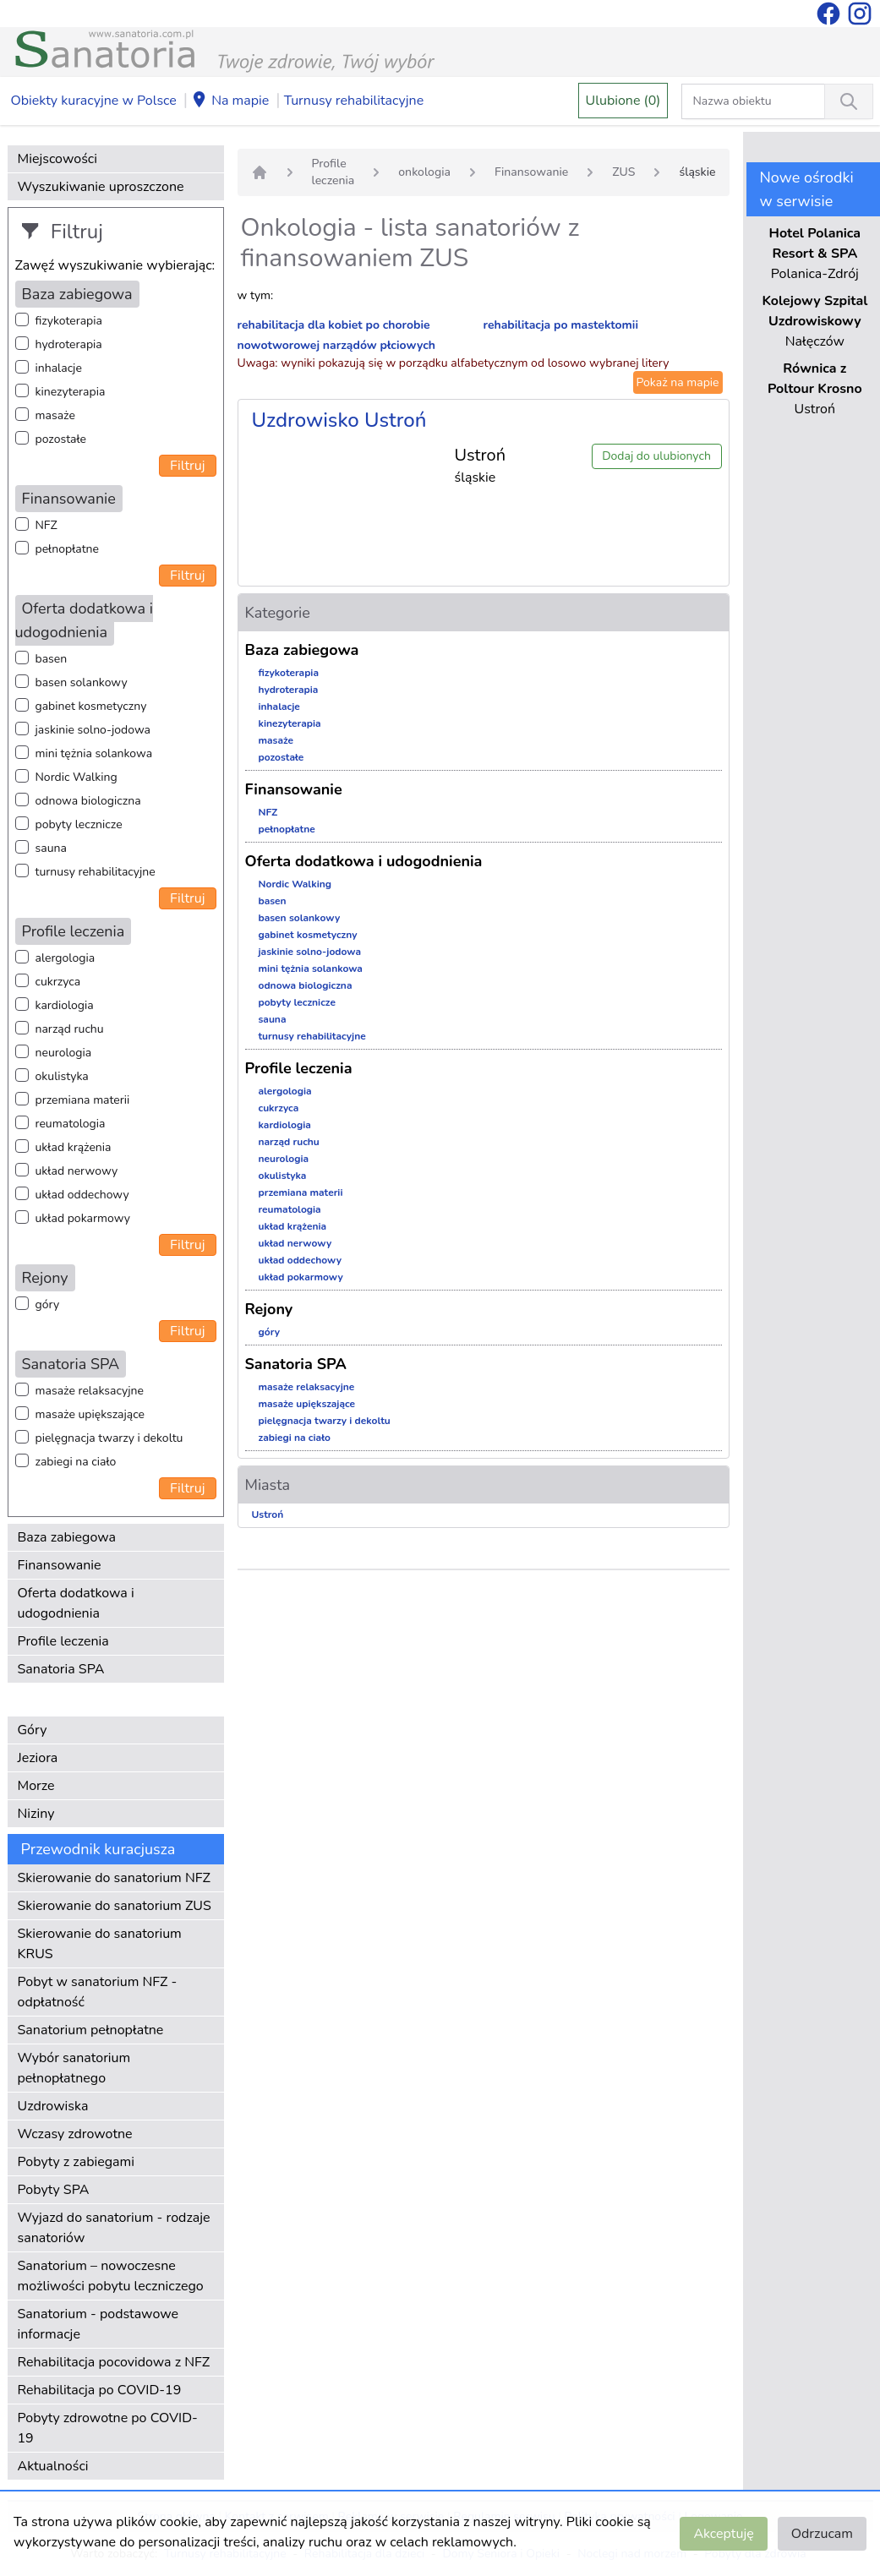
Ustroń (268, 1514)
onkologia (424, 172)
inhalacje (59, 368)
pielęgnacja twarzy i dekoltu (109, 1438)
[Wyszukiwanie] (848, 101)
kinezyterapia (71, 392)
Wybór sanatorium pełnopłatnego (74, 2068)
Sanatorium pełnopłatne (91, 2030)
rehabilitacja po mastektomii (561, 325)
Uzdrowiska (53, 2106)
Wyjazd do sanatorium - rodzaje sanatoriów (114, 2227)
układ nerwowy (77, 1171)
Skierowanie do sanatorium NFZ (114, 1878)
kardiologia (65, 1005)
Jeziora (38, 1758)
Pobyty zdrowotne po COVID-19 (108, 2428)
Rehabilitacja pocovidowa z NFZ (114, 2362)
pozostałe (61, 439)
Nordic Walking (77, 777)
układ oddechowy (82, 1195)
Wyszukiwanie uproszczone (101, 186)
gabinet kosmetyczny (91, 706)
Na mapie (230, 101)
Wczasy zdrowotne (75, 2134)
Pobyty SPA (54, 2189)
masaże (55, 415)
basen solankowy (82, 682)
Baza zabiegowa (67, 1537)
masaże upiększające (90, 1414)
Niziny (36, 1813)
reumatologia (71, 1124)
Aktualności (53, 2466)
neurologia (64, 1053)
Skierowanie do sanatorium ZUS (114, 1906)
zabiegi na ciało (76, 1462)
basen (52, 659)
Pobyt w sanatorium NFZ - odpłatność (98, 1992)
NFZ (46, 525)
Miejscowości (57, 159)
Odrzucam (822, 2533)
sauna (51, 848)
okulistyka (62, 1076)
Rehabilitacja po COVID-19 (100, 2390)
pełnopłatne (68, 549)
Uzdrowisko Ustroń (339, 420)
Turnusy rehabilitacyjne (354, 100)
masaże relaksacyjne (90, 1391)
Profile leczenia (63, 1641)
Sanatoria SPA (61, 1669)
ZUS (623, 172)
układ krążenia (74, 1147)
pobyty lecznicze (79, 824)
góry (48, 1304)
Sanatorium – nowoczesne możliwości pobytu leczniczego (111, 2276)
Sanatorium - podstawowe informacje (98, 2324)
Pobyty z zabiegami (76, 2162)
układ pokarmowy (83, 1218)
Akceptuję (723, 2533)
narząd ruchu (70, 1029)
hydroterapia (69, 344)
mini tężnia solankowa (94, 753)
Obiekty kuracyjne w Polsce (94, 100)
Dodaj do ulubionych (656, 456)
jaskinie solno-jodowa (93, 730)
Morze (36, 1785)
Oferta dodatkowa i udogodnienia (76, 1603)
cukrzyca (58, 982)
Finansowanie (59, 1565)
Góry (32, 1730)
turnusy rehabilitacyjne (96, 872)
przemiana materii (83, 1100)
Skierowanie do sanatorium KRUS (100, 1943)
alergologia (66, 958)
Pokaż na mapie (678, 382)
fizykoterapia (69, 321)
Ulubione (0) (623, 100)
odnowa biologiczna (88, 801)
